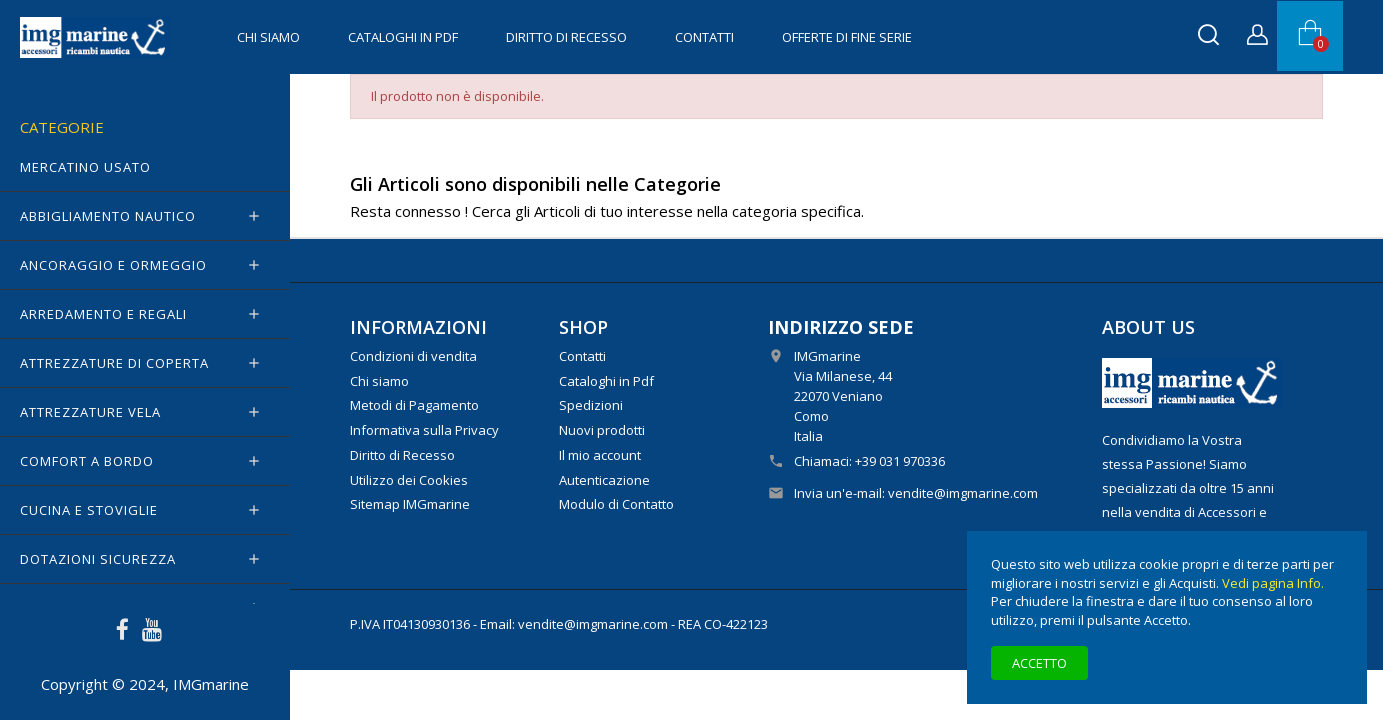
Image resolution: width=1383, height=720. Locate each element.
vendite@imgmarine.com (963, 493)
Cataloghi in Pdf (403, 37)
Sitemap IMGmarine (410, 504)
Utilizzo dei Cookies (409, 480)
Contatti (704, 37)
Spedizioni (591, 405)
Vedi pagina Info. (1273, 583)
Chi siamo (268, 37)
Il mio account (600, 455)
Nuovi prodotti (602, 430)
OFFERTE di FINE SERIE (847, 37)
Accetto (1039, 663)
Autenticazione (604, 480)
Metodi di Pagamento (414, 405)
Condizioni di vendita (413, 356)
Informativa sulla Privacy (424, 430)
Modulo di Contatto (616, 504)
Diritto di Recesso (566, 37)
